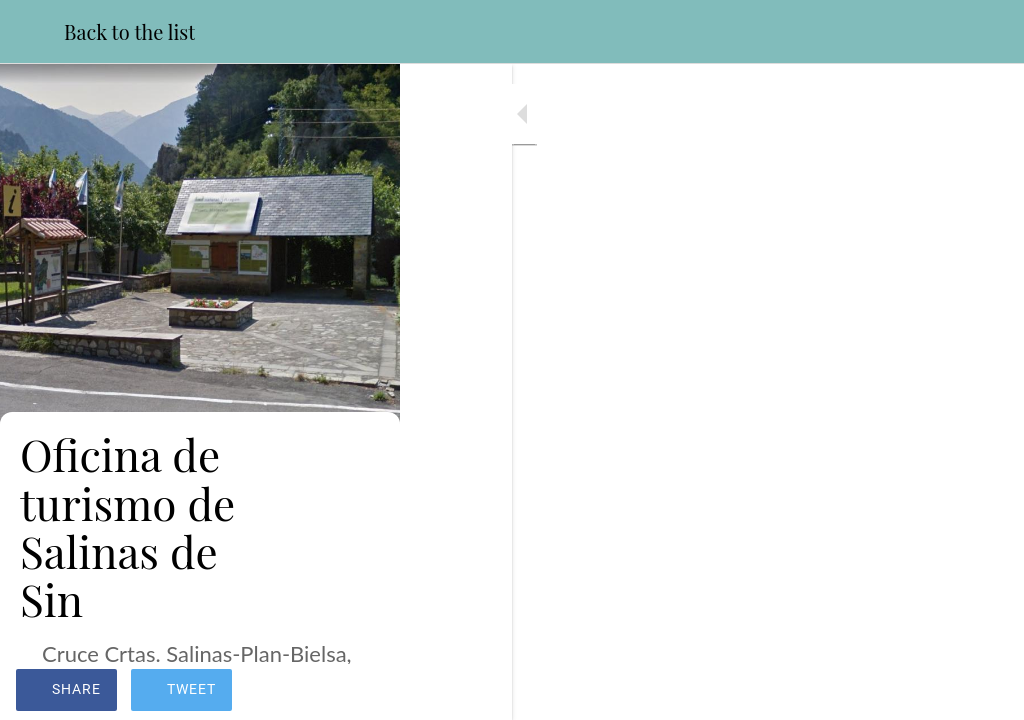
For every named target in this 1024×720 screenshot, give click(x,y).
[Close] (32, 32)
